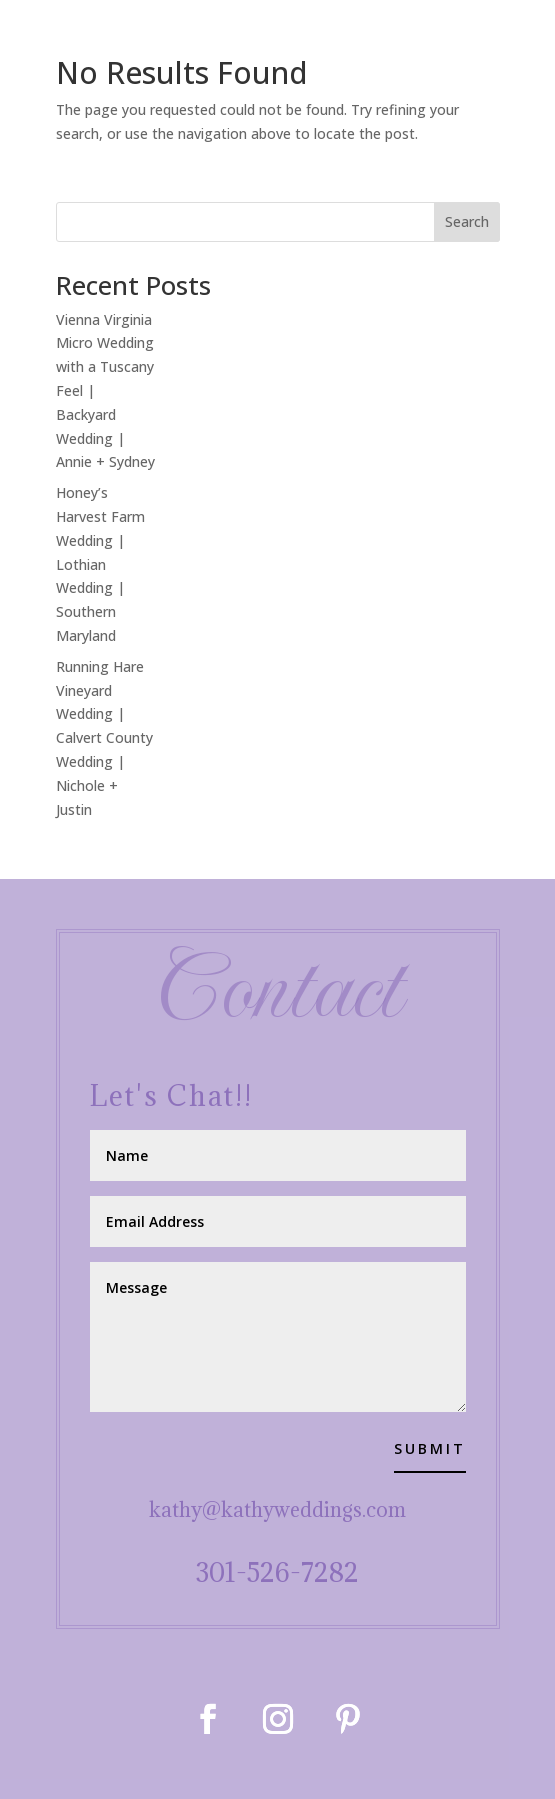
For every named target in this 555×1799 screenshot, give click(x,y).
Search (467, 221)
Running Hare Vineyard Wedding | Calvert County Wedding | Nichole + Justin (104, 738)
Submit (430, 1448)
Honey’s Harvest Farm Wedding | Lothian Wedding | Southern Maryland (100, 564)
